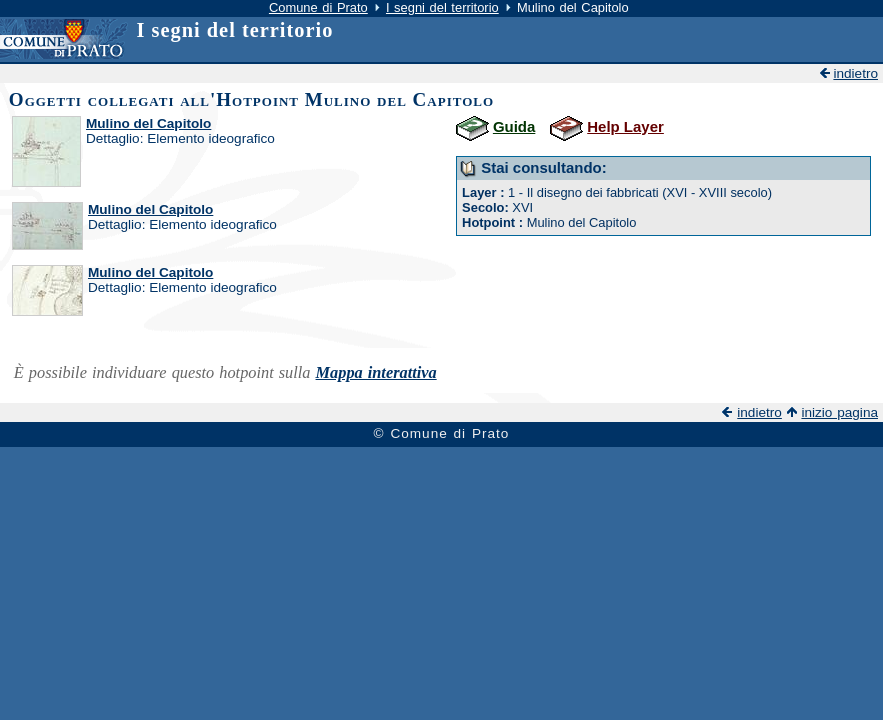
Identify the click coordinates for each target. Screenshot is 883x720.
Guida (514, 126)
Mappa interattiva (376, 372)
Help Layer (625, 126)
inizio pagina (839, 412)
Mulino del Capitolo (148, 123)
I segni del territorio (442, 7)
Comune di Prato (318, 7)
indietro (855, 73)
